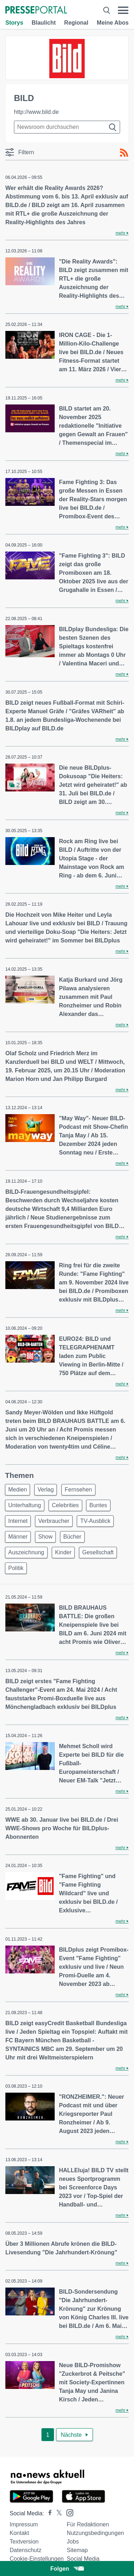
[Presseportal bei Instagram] (67, 2512)
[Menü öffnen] (123, 10)
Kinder (63, 1552)
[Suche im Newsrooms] (67, 127)
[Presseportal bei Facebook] (48, 2513)
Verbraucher (53, 1521)
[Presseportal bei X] (57, 2513)
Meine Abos (113, 23)
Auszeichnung (26, 1552)
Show (45, 1537)
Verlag (46, 1489)
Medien (17, 1489)
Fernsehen (78, 1489)
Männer (18, 1537)
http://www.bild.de (36, 112)
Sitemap (77, 2550)
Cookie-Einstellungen (37, 2559)
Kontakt (19, 2533)
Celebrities (65, 1505)
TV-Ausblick (95, 1521)
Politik (16, 1568)
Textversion (24, 2542)
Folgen (67, 2569)
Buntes (98, 1505)
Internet (18, 1521)
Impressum (24, 2524)
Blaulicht (43, 23)
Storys (14, 23)
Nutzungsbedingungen (95, 2533)
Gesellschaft (98, 1552)
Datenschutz (25, 2550)
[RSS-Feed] (124, 152)
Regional (76, 23)
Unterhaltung (24, 1505)
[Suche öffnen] (106, 10)
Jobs (73, 2542)
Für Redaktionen (88, 2524)
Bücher (72, 1537)
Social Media (83, 2559)
